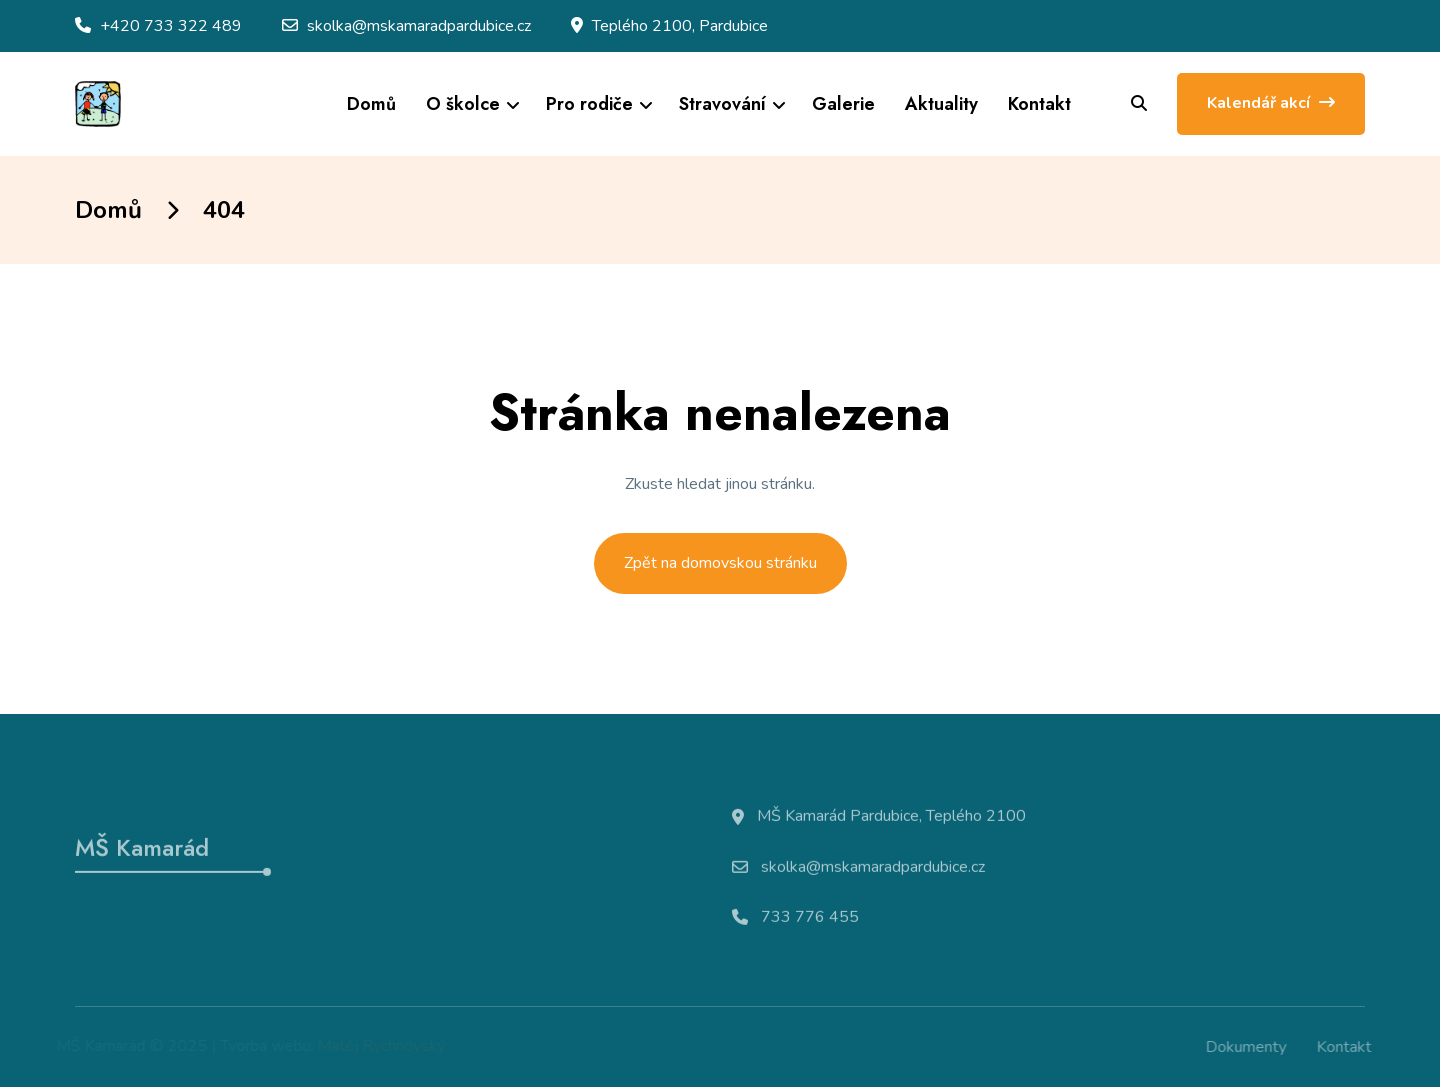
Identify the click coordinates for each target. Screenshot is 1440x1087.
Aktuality (941, 104)
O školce (463, 104)
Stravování (722, 104)
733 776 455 (810, 920)
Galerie (843, 104)
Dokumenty (1249, 1047)
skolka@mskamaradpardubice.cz (419, 26)
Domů (371, 104)
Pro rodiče (589, 104)
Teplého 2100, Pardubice (680, 26)
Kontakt (1039, 104)
